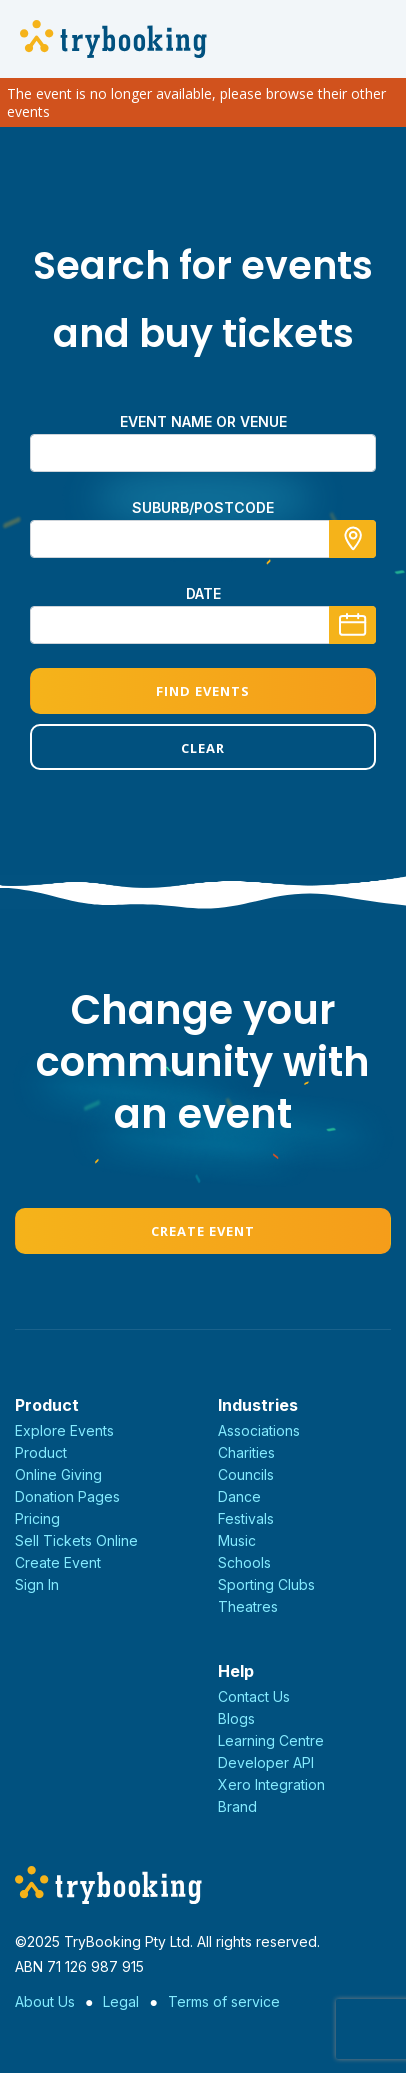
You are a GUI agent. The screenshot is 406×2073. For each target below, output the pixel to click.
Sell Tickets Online (76, 1540)
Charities (246, 1452)
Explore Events (64, 1430)
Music (237, 1540)
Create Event (203, 1231)
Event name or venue (203, 421)
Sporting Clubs (266, 1584)
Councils (246, 1474)
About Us (45, 2001)
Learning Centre (271, 1740)
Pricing (37, 1518)
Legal (121, 2001)
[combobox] (203, 539)
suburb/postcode (203, 507)
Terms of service (224, 2001)
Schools (244, 1562)
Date (203, 593)
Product (41, 1452)
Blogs (236, 1718)
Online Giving (58, 1474)
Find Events (203, 691)
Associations (259, 1430)
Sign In (37, 1584)
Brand (237, 1806)
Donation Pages (67, 1496)
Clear (203, 748)
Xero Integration (271, 1784)
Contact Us (254, 1696)
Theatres (248, 1606)
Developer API (266, 1762)
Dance (239, 1496)
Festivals (246, 1518)
